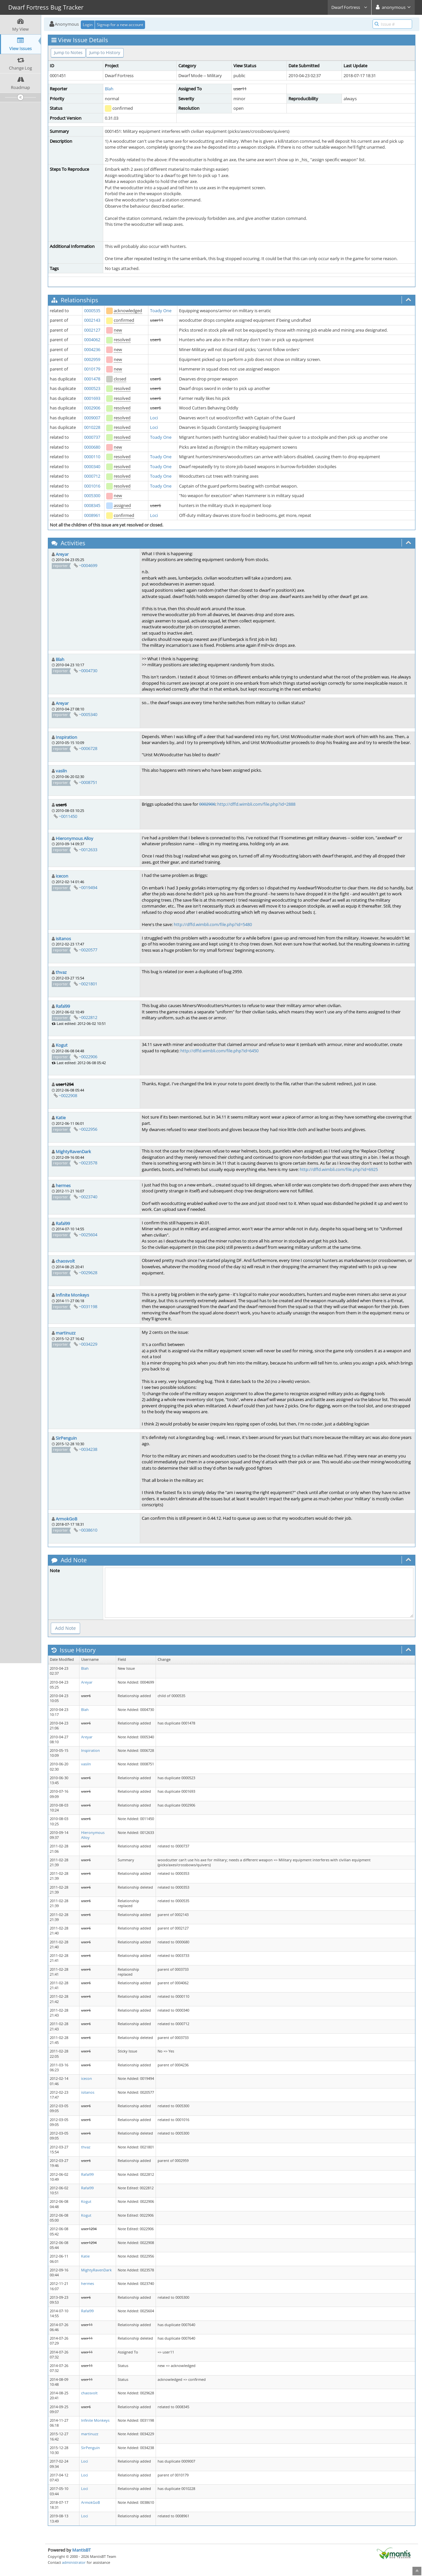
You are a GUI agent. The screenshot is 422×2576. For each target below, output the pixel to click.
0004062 (92, 340)
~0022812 (88, 1017)
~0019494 (88, 887)
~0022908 (68, 1095)
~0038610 (88, 1530)
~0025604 (88, 1235)
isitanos (63, 939)
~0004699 (88, 565)
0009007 (92, 418)
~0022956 (88, 1129)
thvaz (61, 972)
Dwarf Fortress (349, 7)
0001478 (92, 379)
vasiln (61, 771)
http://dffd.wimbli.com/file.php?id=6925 (339, 1169)
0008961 (92, 515)
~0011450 (68, 816)
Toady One (160, 311)
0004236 (92, 349)
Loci (154, 418)
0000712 (92, 476)
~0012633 (88, 850)
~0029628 (88, 1272)
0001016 (92, 486)
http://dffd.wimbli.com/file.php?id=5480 (213, 924)
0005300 (92, 495)
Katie (61, 1118)
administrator (74, 2562)
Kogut (62, 1045)
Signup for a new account (120, 24)
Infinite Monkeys (72, 1295)
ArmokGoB (66, 1519)
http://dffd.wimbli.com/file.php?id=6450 (219, 1051)
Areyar (62, 554)
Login (88, 24)
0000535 (92, 311)
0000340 (92, 466)
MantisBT (81, 2550)
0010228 (92, 427)
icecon (62, 876)
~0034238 (88, 1449)
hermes (63, 1185)
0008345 (92, 505)
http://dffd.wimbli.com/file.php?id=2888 (256, 804)
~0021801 (88, 984)
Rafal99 (63, 1006)
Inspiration (66, 737)
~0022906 (88, 1057)
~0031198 (88, 1306)
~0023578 (88, 1163)
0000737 (92, 437)
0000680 (92, 447)
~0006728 (88, 748)
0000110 (92, 457)
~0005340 (88, 714)
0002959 (92, 359)
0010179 (92, 369)
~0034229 (88, 1344)
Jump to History (104, 52)
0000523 (92, 388)
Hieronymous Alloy (74, 838)
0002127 (92, 330)
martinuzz (65, 1333)
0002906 (92, 408)
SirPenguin (66, 1438)
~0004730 (88, 671)
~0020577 (88, 950)
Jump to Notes (68, 52)
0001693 (92, 398)
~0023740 (88, 1197)
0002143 (92, 320)
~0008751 (88, 782)
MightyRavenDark (73, 1151)
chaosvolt (65, 1261)
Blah (109, 89)
